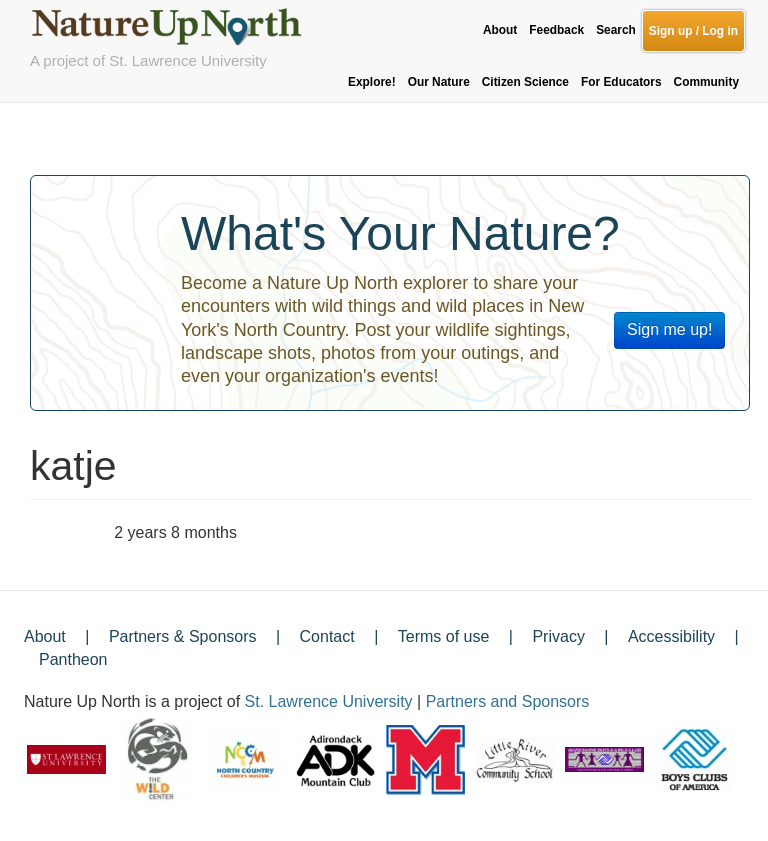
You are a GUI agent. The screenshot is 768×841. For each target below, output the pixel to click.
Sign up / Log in (693, 31)
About (500, 30)
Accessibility (671, 636)
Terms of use (444, 636)
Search (616, 30)
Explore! (372, 82)
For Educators (621, 82)
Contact (327, 636)
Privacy (558, 636)
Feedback (556, 30)
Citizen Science (525, 82)
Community (706, 82)
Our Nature (439, 82)
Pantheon (73, 659)
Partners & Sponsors (183, 636)
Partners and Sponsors (508, 701)
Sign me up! (669, 329)
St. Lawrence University (329, 701)
